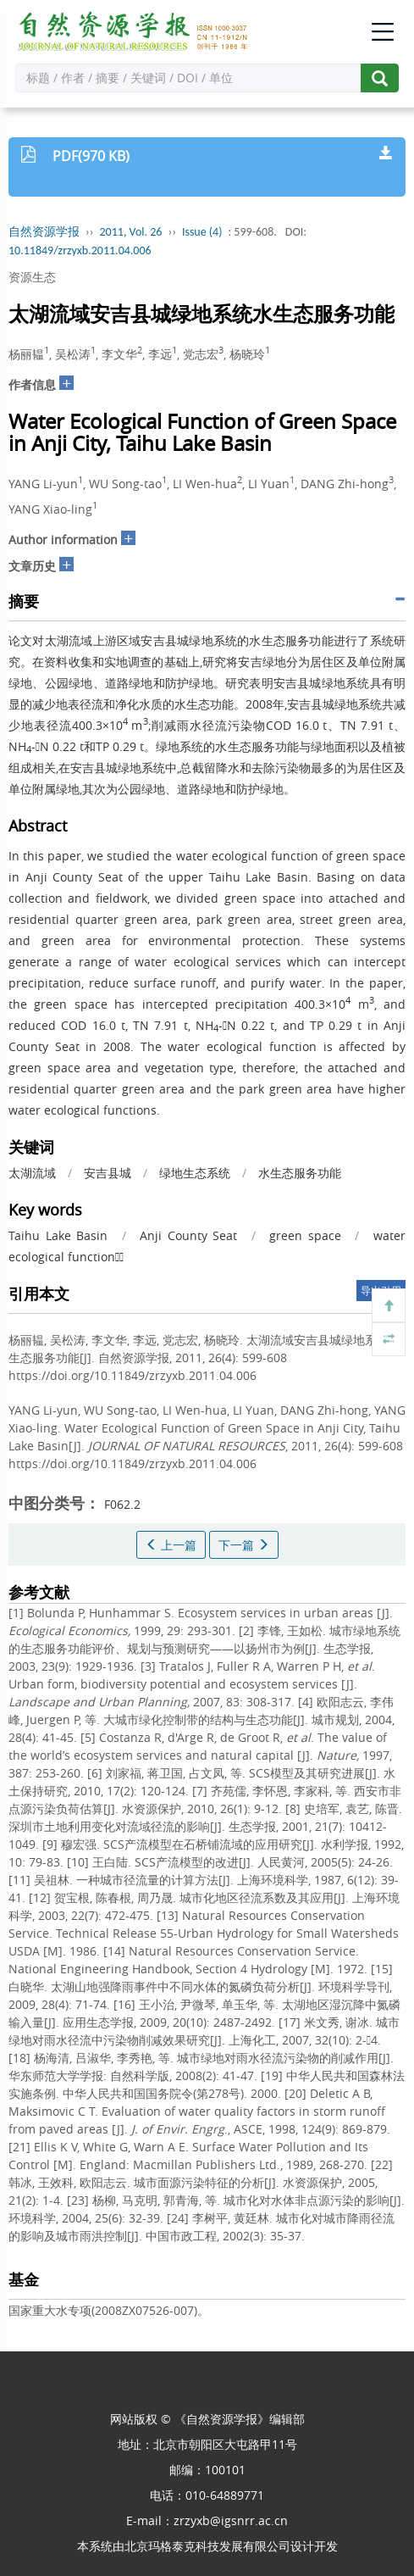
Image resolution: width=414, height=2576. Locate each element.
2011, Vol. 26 (131, 232)
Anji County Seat (188, 1235)
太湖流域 (32, 1173)
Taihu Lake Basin (58, 1235)
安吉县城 (107, 1173)
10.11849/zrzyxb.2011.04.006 (80, 250)
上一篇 (171, 1545)
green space (305, 1235)
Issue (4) (202, 232)
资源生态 (32, 277)
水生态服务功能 (299, 1173)
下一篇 (243, 1545)
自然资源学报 (44, 232)
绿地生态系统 (194, 1173)
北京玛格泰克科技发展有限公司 (207, 2546)
